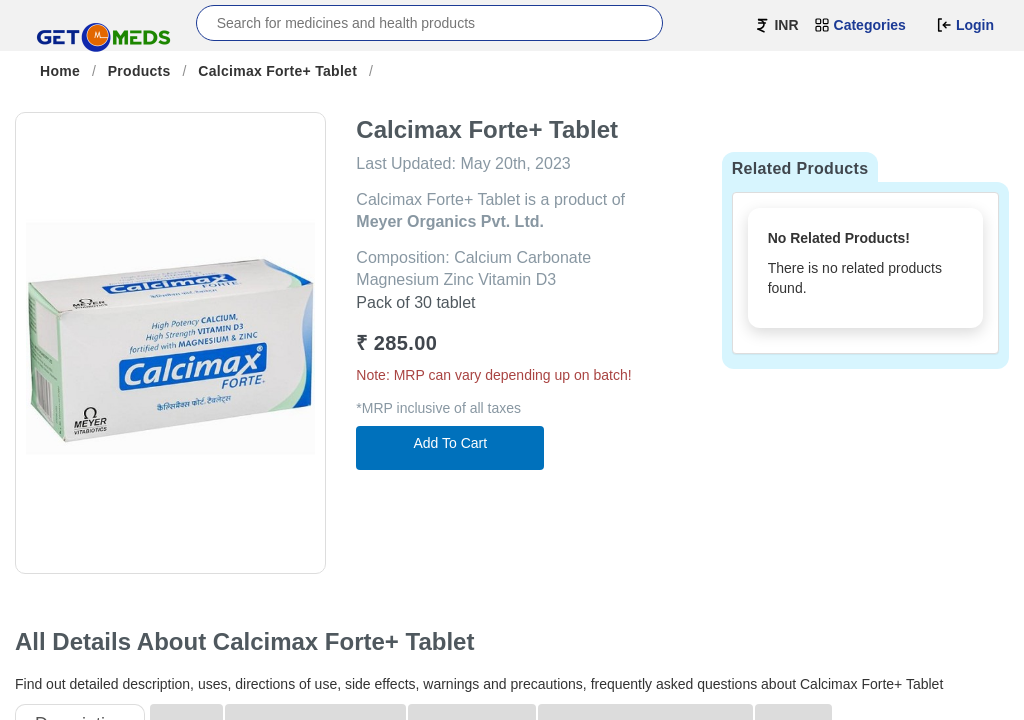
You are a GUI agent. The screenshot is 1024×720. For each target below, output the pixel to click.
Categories (860, 25)
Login (965, 25)
